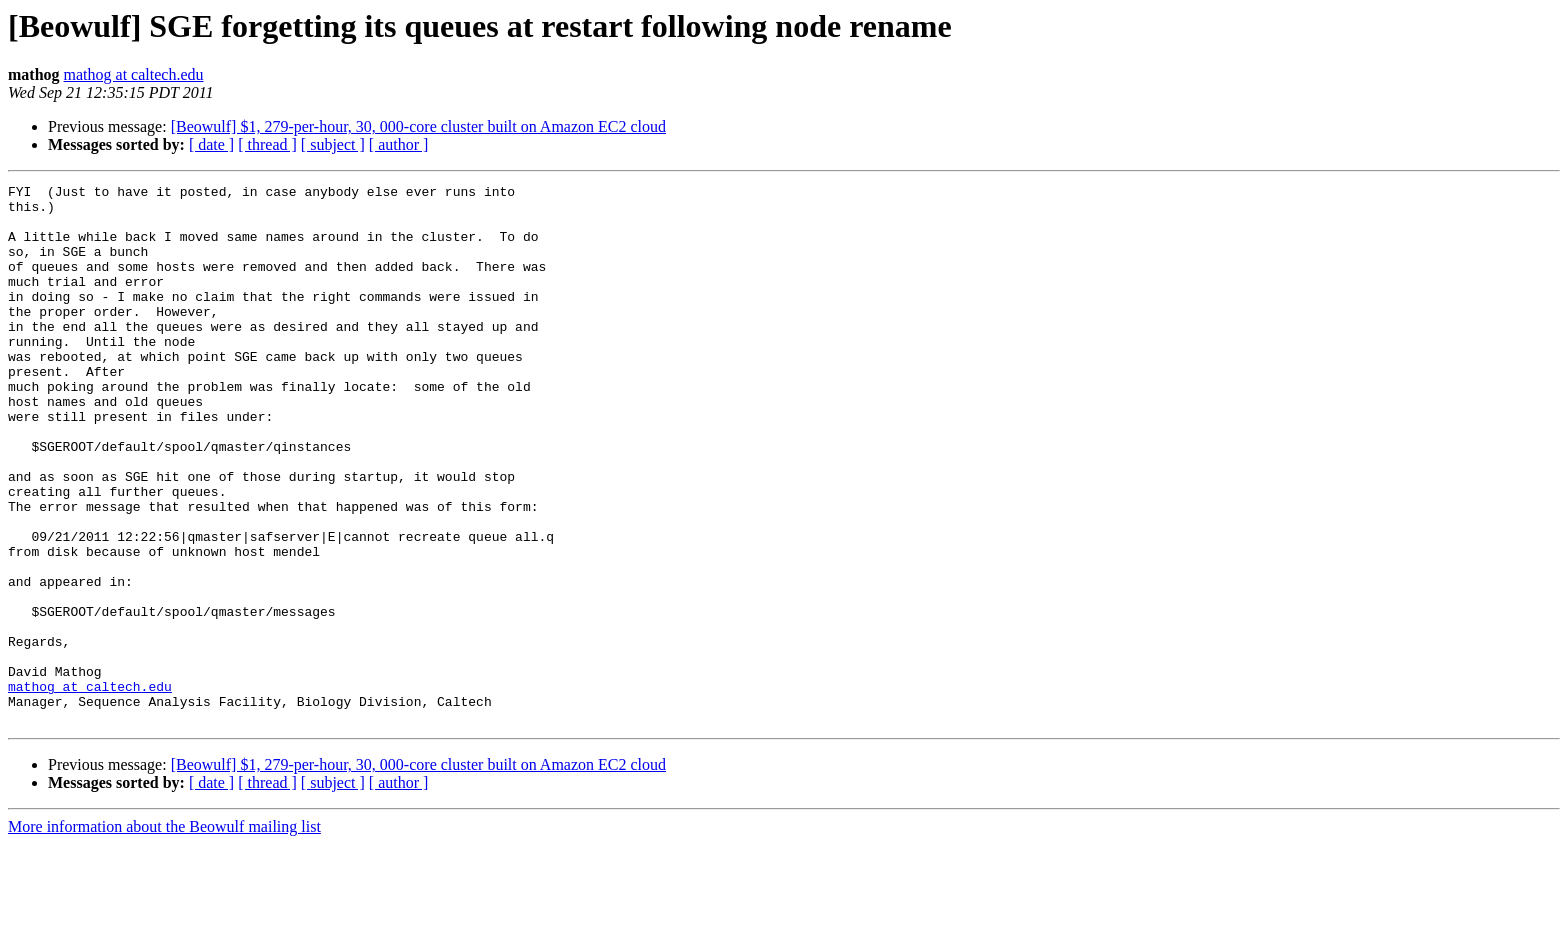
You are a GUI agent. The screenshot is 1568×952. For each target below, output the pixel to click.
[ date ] (211, 144)
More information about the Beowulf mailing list (164, 934)
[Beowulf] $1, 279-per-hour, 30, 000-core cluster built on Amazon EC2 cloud (418, 126)
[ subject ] (333, 144)
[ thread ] (267, 144)
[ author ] (399, 144)
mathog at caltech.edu (134, 74)
